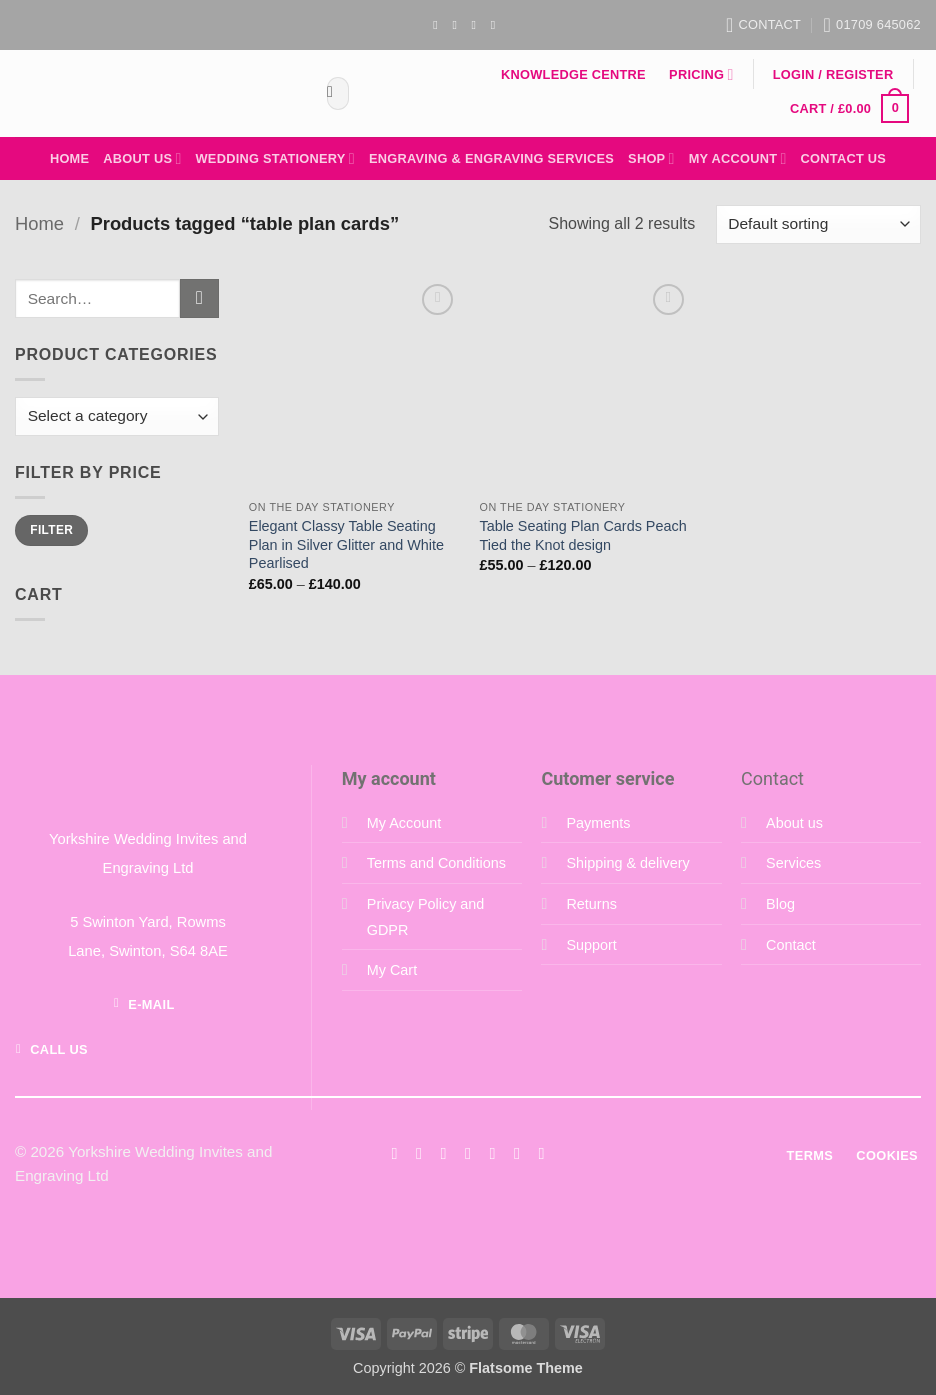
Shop (651, 158)
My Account (738, 158)
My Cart (392, 970)
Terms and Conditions (436, 863)
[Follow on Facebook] (439, 25)
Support (591, 945)
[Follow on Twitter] (443, 1153)
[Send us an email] (478, 25)
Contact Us (844, 158)
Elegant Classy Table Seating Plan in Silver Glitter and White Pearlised (346, 544)
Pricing (701, 74)
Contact (791, 945)
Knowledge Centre (573, 74)
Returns (591, 904)
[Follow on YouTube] (497, 25)
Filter (51, 530)
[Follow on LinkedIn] (517, 1153)
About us (794, 823)
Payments (598, 823)
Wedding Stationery (275, 158)
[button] (833, 75)
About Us (142, 158)
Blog (780, 904)
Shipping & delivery (627, 863)
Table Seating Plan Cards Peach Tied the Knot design (582, 535)
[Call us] (492, 1153)
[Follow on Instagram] (458, 25)
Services (793, 863)
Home (69, 158)
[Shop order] (818, 224)
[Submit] (330, 94)
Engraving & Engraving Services (491, 158)
